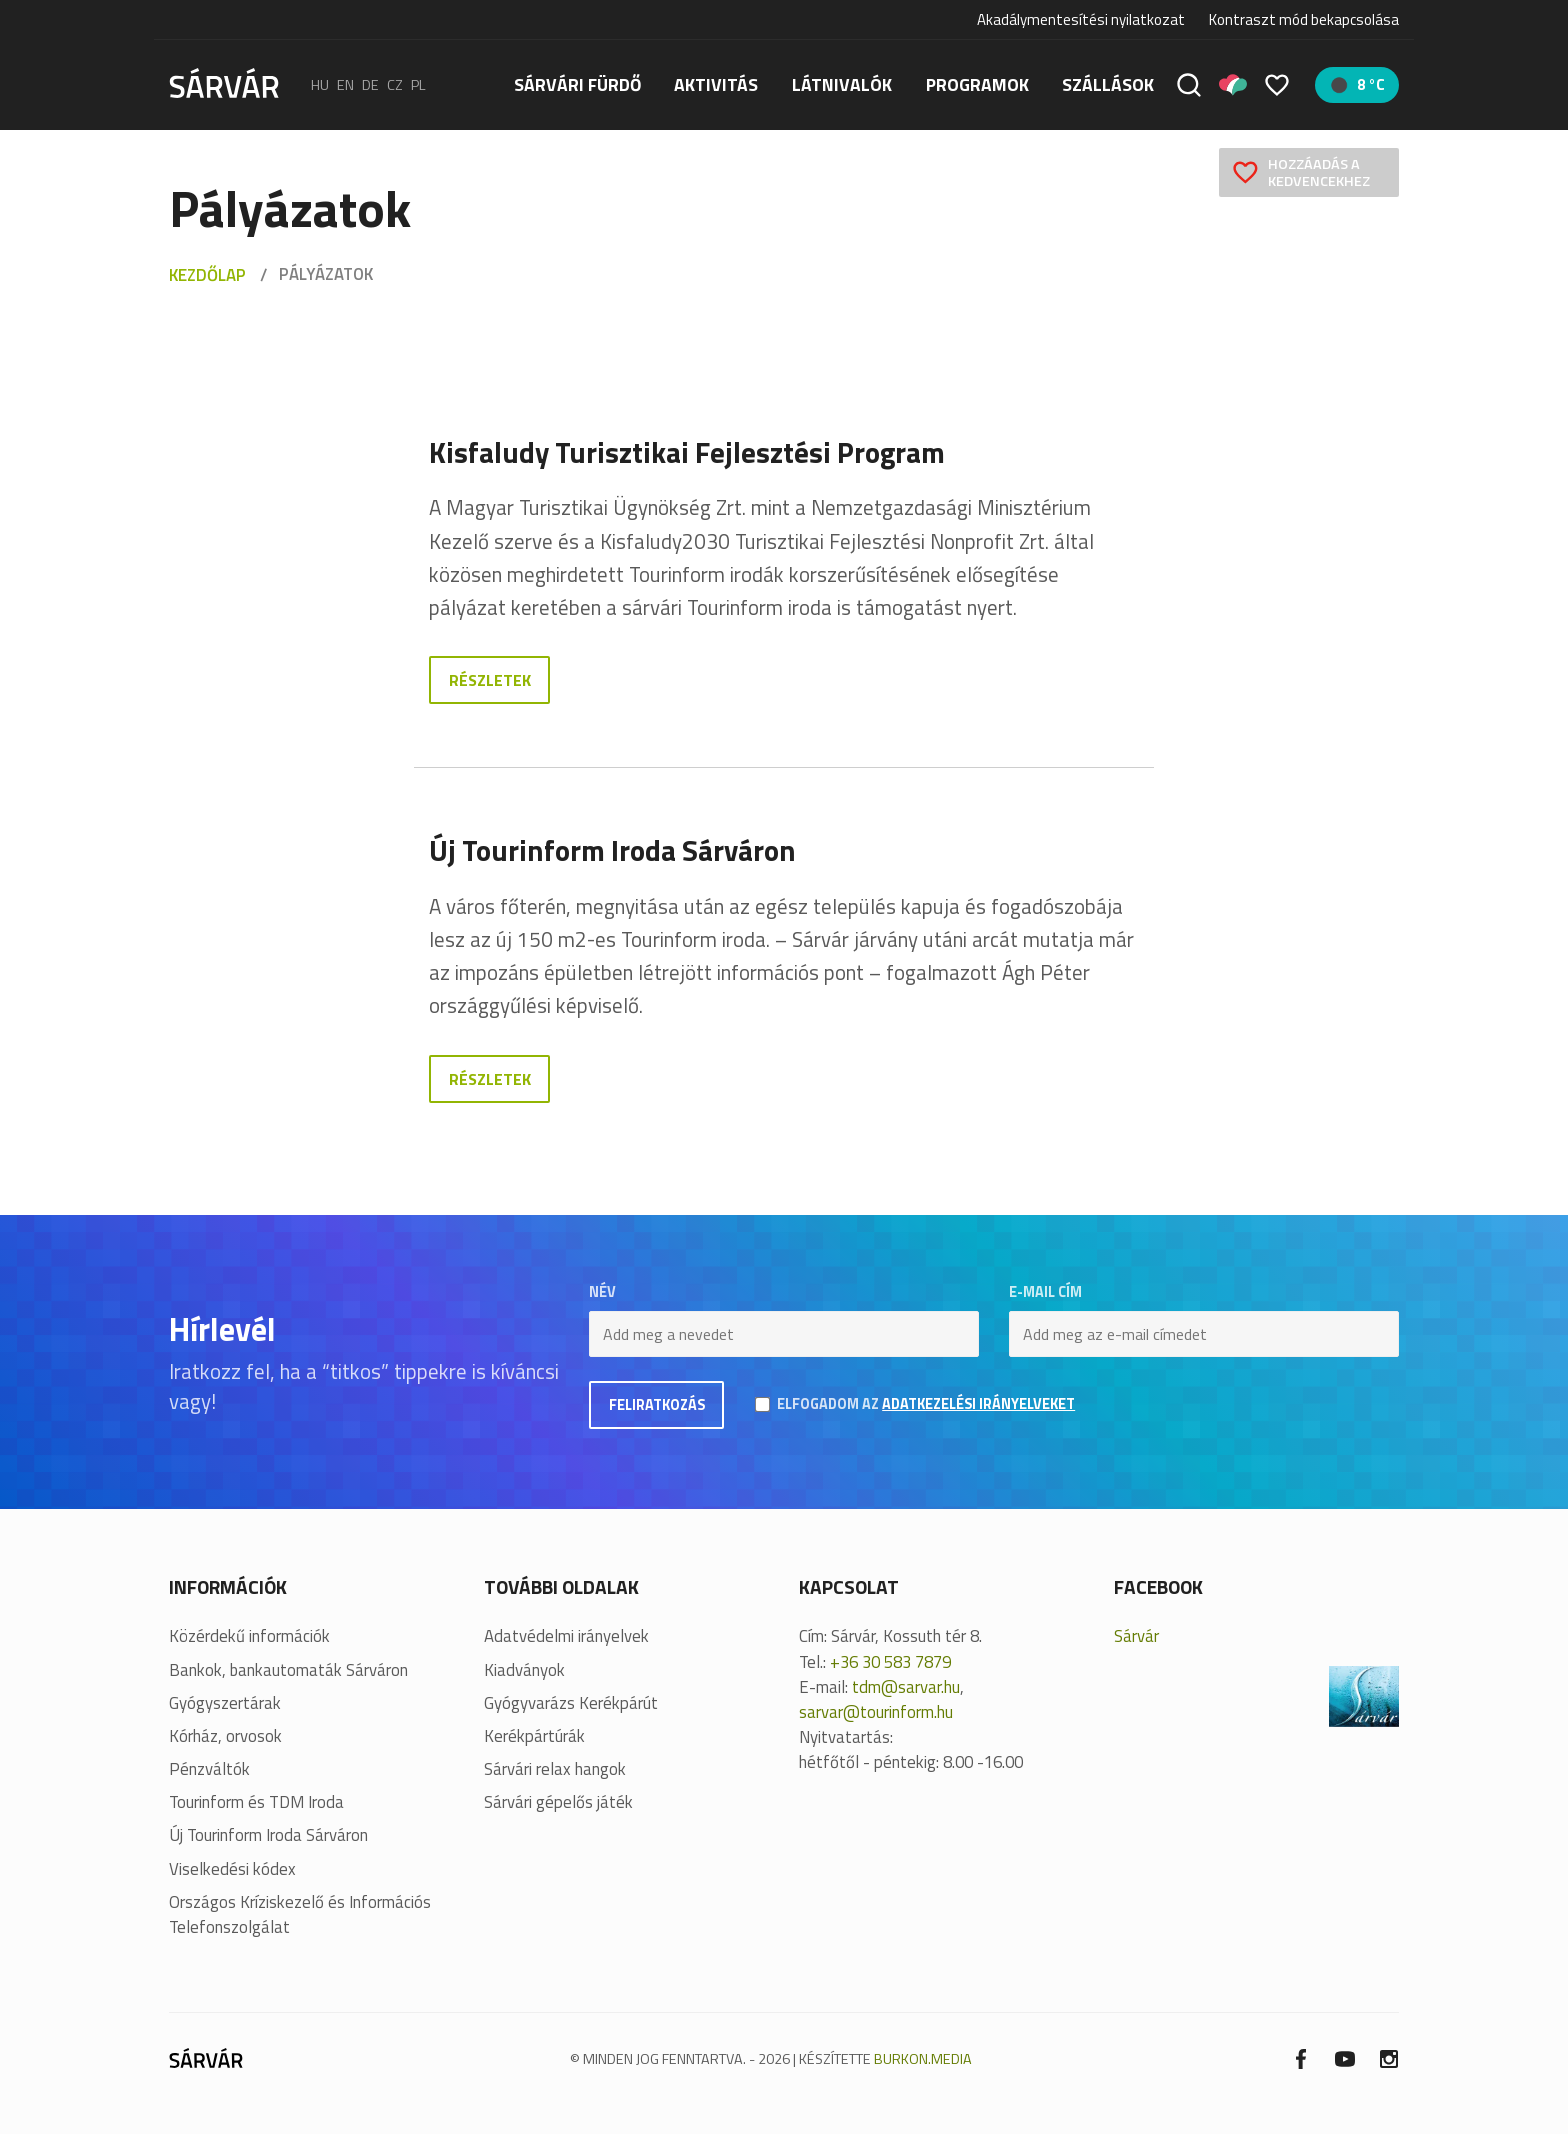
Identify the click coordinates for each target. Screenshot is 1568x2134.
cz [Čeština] (395, 85)
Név (602, 1292)
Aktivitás (716, 84)
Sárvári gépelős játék (558, 1802)
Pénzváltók (209, 1769)
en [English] (345, 85)
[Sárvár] (224, 83)
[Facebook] (1301, 2057)
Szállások (1108, 84)
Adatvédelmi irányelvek (566, 1636)
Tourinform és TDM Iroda (256, 1802)
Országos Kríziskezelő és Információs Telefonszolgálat (300, 1915)
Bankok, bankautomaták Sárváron (288, 1670)
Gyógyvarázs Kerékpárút (571, 1703)
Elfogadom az (926, 1404)
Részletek (490, 680)
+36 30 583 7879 (890, 1662)
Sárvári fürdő (577, 84)
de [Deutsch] (370, 85)
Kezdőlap (207, 275)
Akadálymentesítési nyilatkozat (1081, 19)
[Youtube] (1345, 2057)
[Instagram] (1389, 2057)
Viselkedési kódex (232, 1869)
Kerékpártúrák (534, 1736)
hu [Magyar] (320, 85)
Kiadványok (524, 1670)
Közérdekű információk (249, 1636)
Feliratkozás (657, 1405)
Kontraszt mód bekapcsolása (1304, 20)
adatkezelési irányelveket (978, 1404)
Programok (977, 84)
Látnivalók (842, 84)
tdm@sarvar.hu (906, 1687)
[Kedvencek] (1277, 85)
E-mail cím (1045, 1292)
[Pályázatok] (1233, 85)
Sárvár (1136, 1636)
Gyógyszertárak (225, 1703)
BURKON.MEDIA (923, 2059)
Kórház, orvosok (225, 1736)
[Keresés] (1189, 85)
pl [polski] (418, 85)
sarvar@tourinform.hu (876, 1712)
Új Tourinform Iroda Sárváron (268, 1835)
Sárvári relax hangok (555, 1769)
